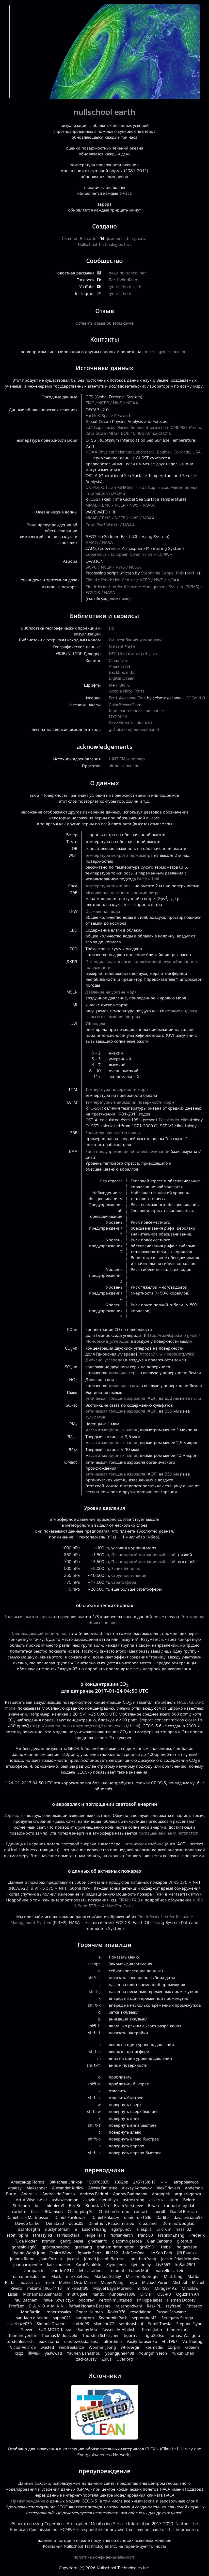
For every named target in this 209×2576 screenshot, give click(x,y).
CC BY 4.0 (195, 698)
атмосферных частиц (118, 1429)
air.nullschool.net (125, 765)
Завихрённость (125, 1568)
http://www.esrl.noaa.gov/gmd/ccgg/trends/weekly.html (85, 1726)
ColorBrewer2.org (125, 705)
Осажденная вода (102, 911)
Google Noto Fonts (127, 691)
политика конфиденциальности (104, 2557)
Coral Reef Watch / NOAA (110, 524)
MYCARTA (118, 716)
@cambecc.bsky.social (126, 238)
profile (192, 573)
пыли (196, 1398)
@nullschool (120, 293)
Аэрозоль (13, 1815)
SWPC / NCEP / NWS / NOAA (113, 567)
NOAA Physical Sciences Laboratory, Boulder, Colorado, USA (143, 452)
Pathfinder (169, 1120)
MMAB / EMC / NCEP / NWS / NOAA (120, 505)
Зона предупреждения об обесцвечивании (127, 1151)
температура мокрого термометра (119, 855)
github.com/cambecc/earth (135, 729)
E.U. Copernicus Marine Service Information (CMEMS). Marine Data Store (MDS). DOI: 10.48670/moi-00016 (143, 430)
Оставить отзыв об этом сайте (104, 323)
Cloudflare (118, 660)
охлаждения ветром (120, 1016)
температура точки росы (109, 886)
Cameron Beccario (79, 238)
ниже (124, 598)
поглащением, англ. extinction (168, 1833)
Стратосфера (123, 1582)
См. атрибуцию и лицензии (135, 640)
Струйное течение (128, 1575)
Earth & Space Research (108, 415)
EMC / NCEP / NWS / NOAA (111, 403)
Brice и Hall (148, 879)
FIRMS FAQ (129, 1900)
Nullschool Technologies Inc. (104, 244)
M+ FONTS (119, 685)
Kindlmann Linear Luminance (136, 710)
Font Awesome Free (127, 698)
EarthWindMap (123, 280)
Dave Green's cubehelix (130, 722)
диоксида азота (124, 1385)
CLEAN (152, 2449)
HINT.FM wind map (127, 759)
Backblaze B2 (122, 672)
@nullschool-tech (125, 286)
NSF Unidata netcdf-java (133, 653)
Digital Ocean (122, 678)
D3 (111, 628)
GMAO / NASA (99, 542)
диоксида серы (123, 1372)
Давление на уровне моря (111, 992)
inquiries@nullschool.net (165, 351)
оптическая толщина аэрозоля (115, 1398)
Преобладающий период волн (40, 1633)
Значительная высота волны (113, 1132)
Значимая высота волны (28, 1616)
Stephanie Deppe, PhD (162, 573)
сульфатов (95, 1417)
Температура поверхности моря (116, 1089)
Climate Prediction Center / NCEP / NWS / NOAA (132, 580)
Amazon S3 (119, 666)
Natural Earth (122, 646)
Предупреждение (28, 2501)
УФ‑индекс (95, 1023)
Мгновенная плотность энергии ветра (122, 892)
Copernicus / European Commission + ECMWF (128, 554)
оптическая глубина (144, 1844)
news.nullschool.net (127, 273)
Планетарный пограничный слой (143, 1554)
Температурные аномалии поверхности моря (129, 1102)
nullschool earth (104, 111)
